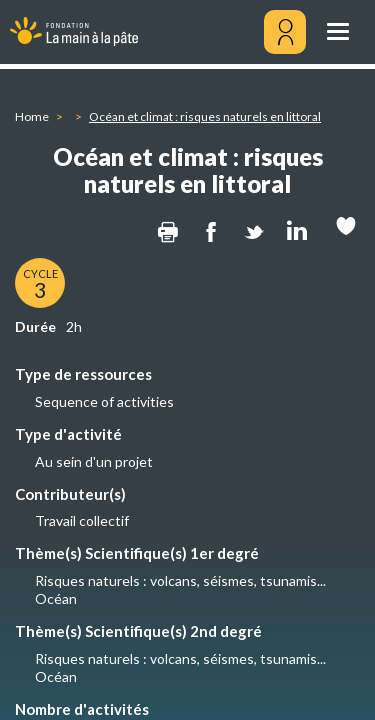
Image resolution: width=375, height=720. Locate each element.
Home (32, 116)
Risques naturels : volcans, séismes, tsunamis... (180, 580)
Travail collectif (82, 520)
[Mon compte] (285, 32)
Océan (56, 598)
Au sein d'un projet (94, 461)
